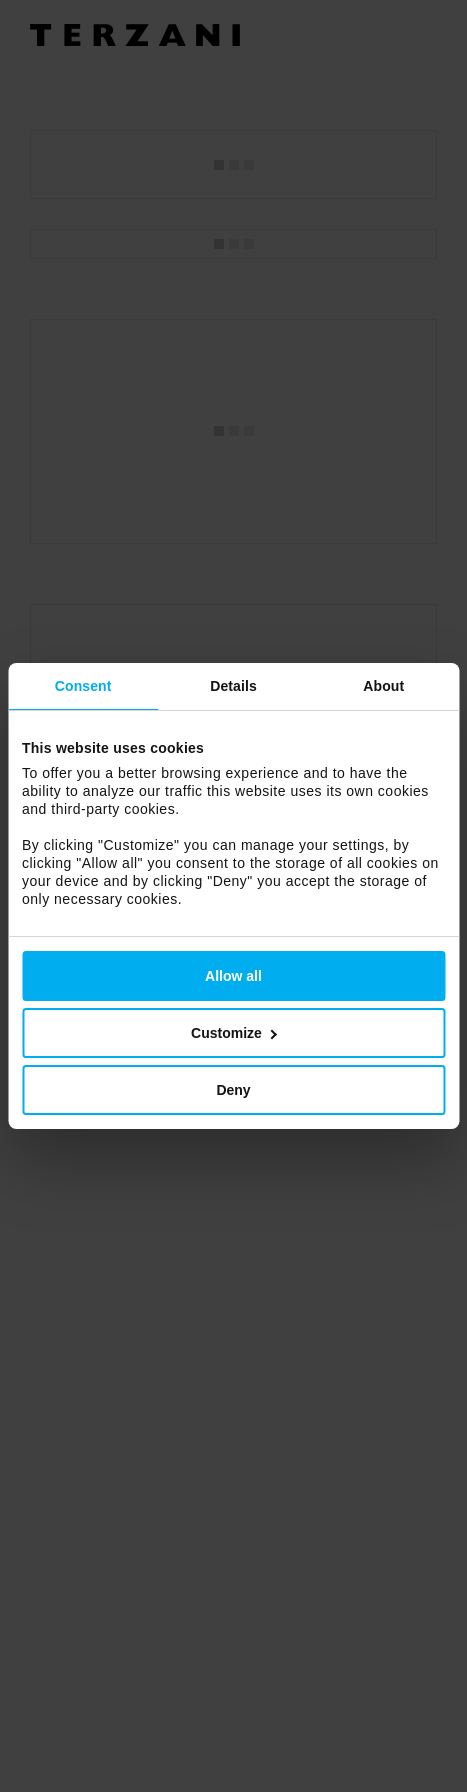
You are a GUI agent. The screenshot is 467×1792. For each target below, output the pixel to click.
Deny (233, 1090)
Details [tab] (233, 686)
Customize (234, 1033)
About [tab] (383, 686)
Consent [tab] (83, 686)
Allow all (233, 976)
